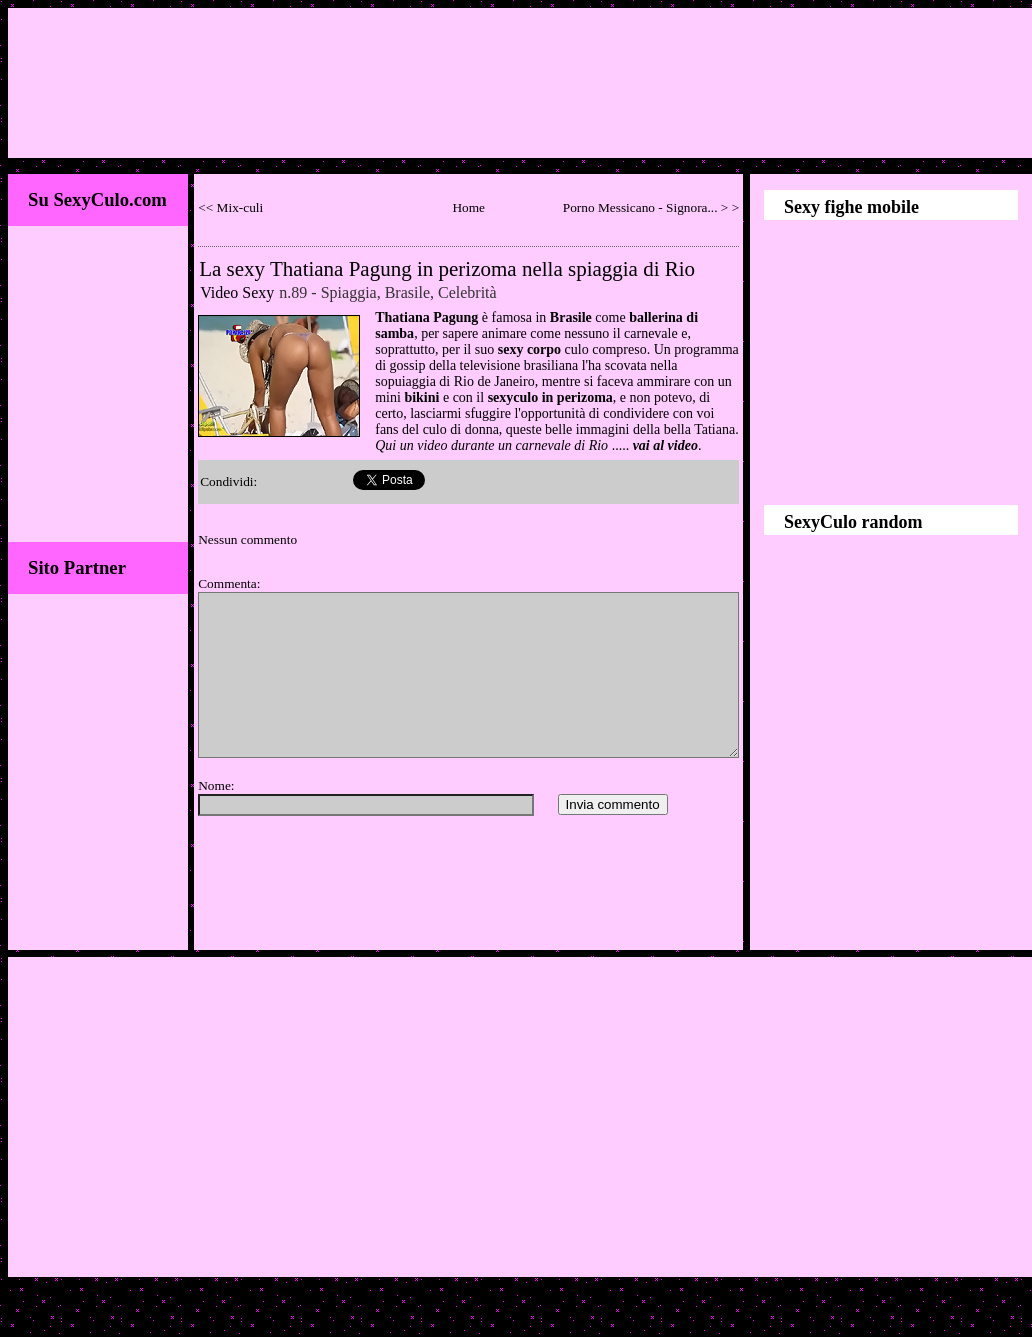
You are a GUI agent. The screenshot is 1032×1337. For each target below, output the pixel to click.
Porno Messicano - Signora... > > (651, 207)
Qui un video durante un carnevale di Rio (491, 445)
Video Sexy (237, 292)
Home (468, 207)
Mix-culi (240, 207)
